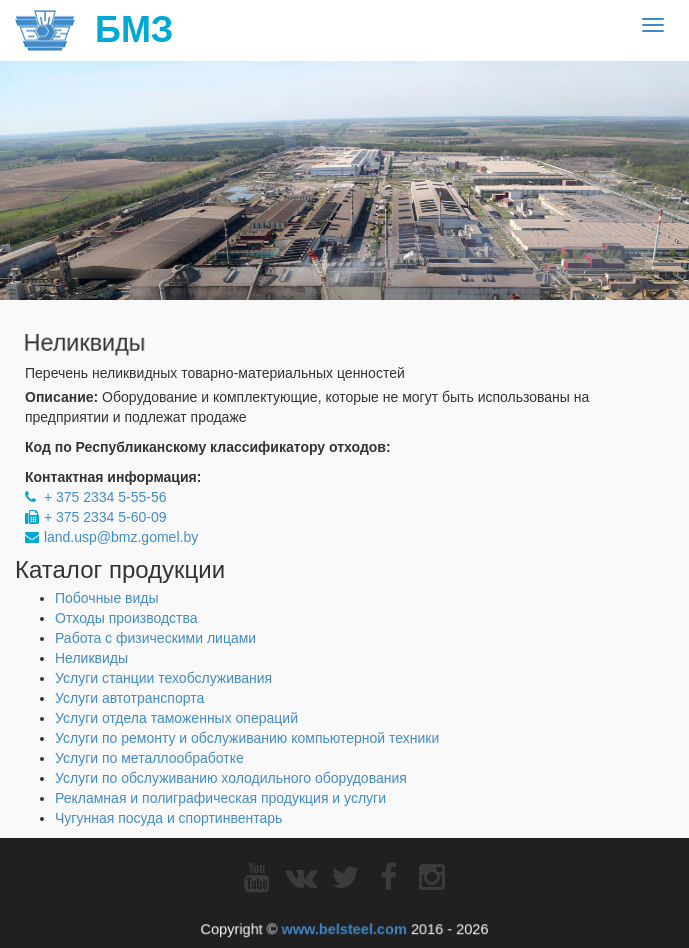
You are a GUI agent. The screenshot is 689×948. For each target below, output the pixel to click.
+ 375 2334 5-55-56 (105, 497)
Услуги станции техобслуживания (163, 678)
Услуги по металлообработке (149, 758)
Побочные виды (107, 598)
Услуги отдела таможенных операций (176, 718)
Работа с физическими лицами (155, 638)
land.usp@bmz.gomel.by (121, 537)
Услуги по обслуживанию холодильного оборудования (231, 778)
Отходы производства (126, 618)
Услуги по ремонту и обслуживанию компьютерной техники (247, 738)
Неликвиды (91, 658)
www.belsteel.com (344, 927)
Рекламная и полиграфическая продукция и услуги (220, 798)
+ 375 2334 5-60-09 (105, 517)
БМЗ (94, 30)
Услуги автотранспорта (129, 698)
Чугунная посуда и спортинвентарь (168, 818)
